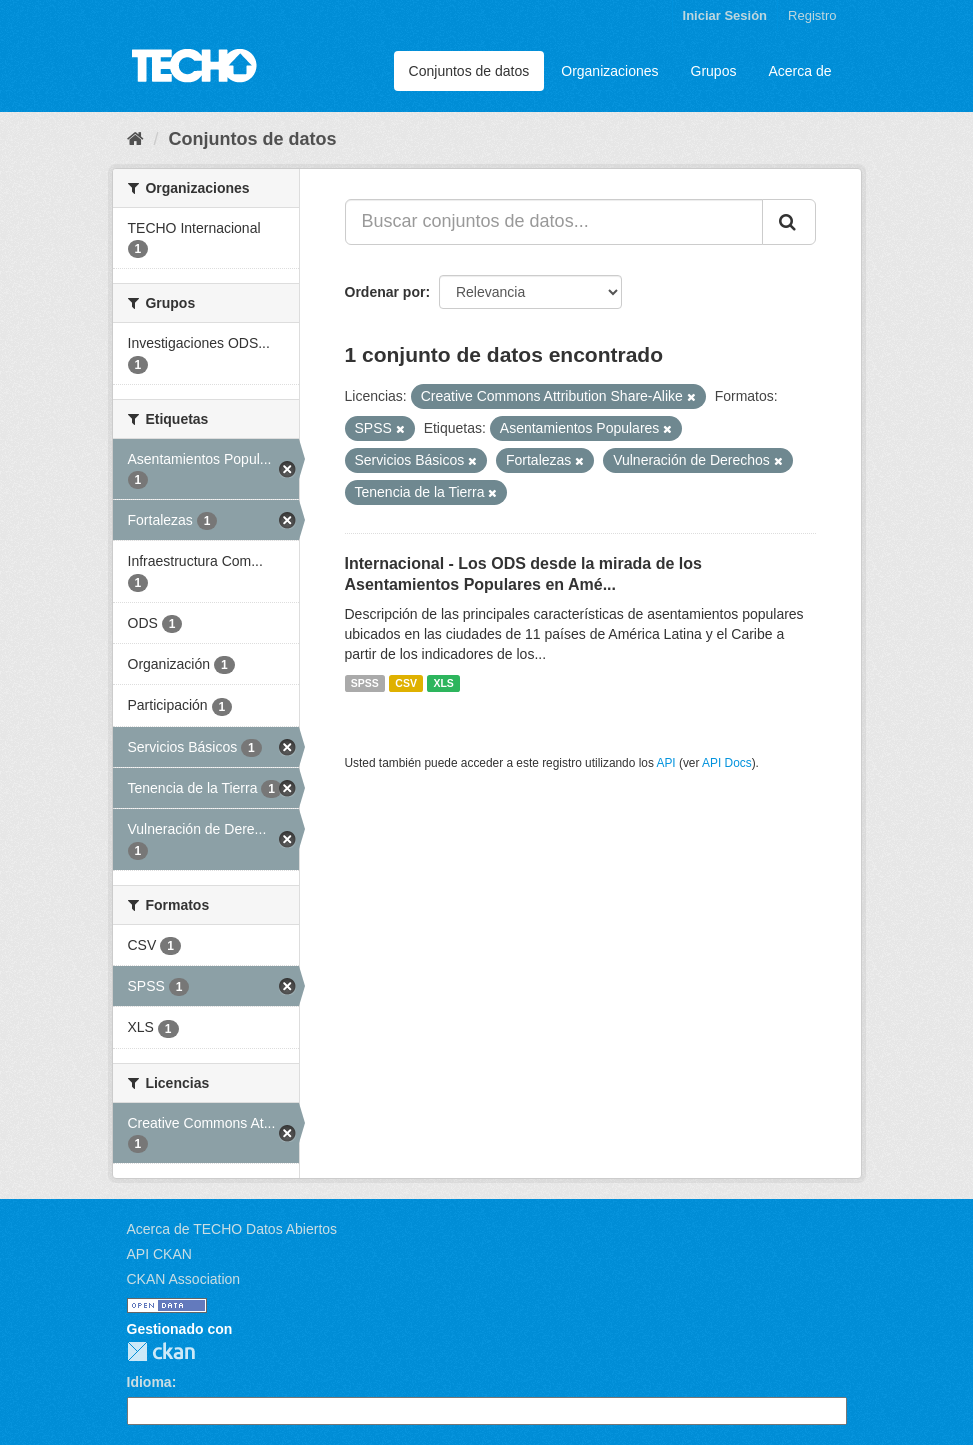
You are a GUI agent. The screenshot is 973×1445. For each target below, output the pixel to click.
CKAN (161, 1351)
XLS (443, 683)
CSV (406, 683)
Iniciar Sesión (725, 15)
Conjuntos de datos (469, 71)
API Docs (727, 763)
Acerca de (799, 71)
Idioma (149, 1382)
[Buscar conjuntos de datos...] (554, 222)
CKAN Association (184, 1279)
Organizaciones (609, 71)
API (665, 763)
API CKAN (159, 1254)
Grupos (714, 71)
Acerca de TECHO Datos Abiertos (232, 1229)
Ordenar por (385, 292)
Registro (812, 15)
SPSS (365, 683)
